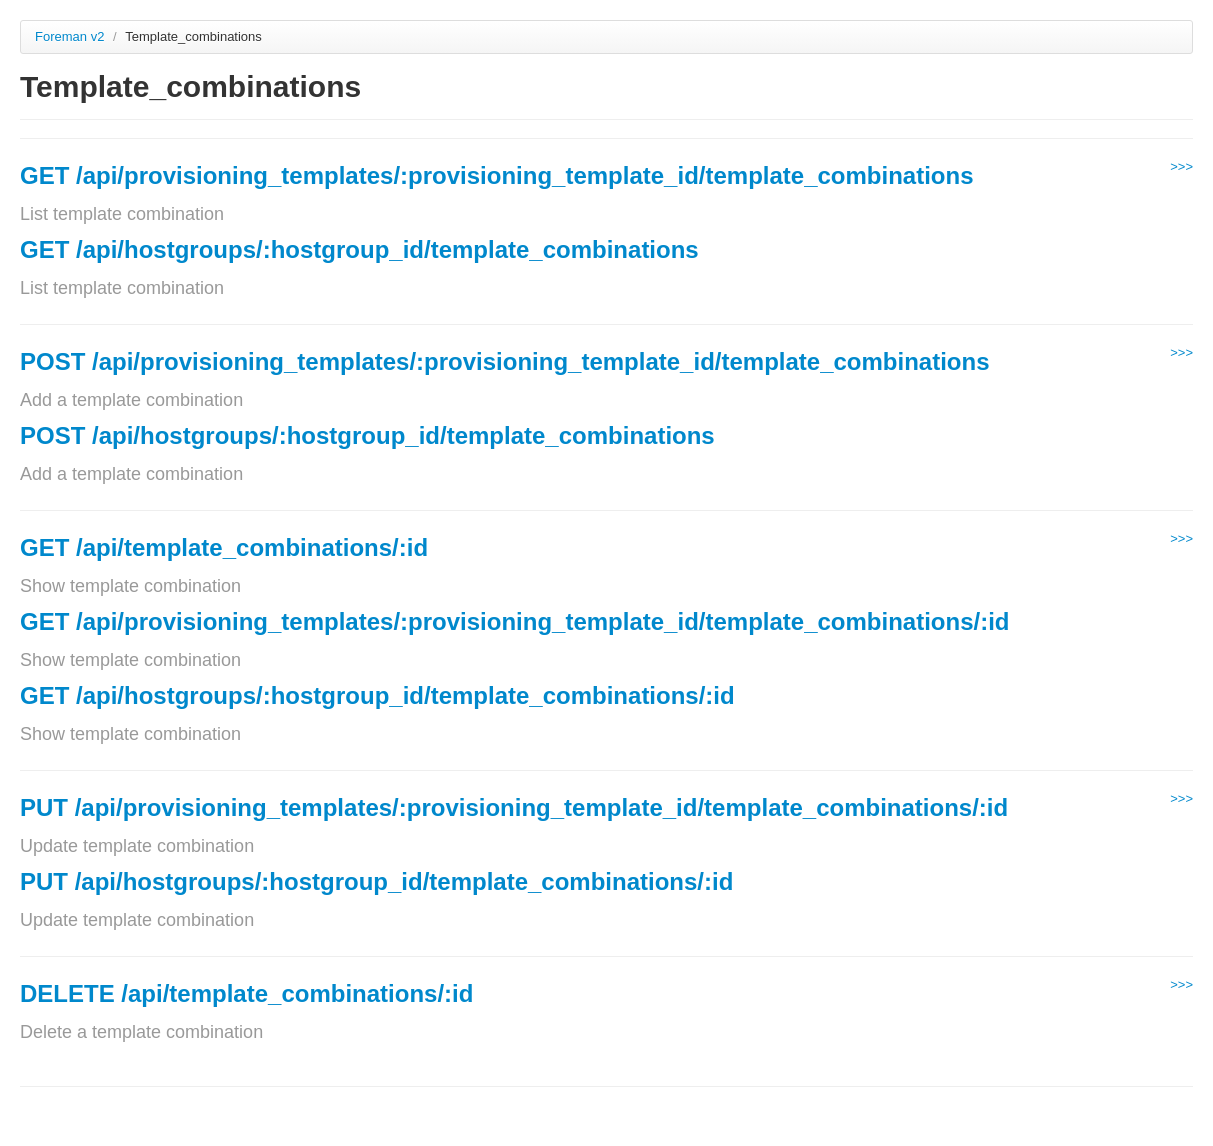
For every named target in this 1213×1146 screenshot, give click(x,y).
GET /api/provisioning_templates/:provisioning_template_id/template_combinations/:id (515, 621)
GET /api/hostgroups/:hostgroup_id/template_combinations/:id (377, 695)
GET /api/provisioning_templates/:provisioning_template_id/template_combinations (497, 175)
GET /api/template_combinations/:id (224, 547)
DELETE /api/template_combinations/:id (246, 993)
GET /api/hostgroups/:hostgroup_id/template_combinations (359, 249)
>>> (1181, 166)
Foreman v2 (69, 36)
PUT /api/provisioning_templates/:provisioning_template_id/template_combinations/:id (514, 807)
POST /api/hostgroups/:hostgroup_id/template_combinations (367, 435)
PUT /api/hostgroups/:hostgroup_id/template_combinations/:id (376, 881)
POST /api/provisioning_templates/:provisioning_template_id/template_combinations (505, 361)
